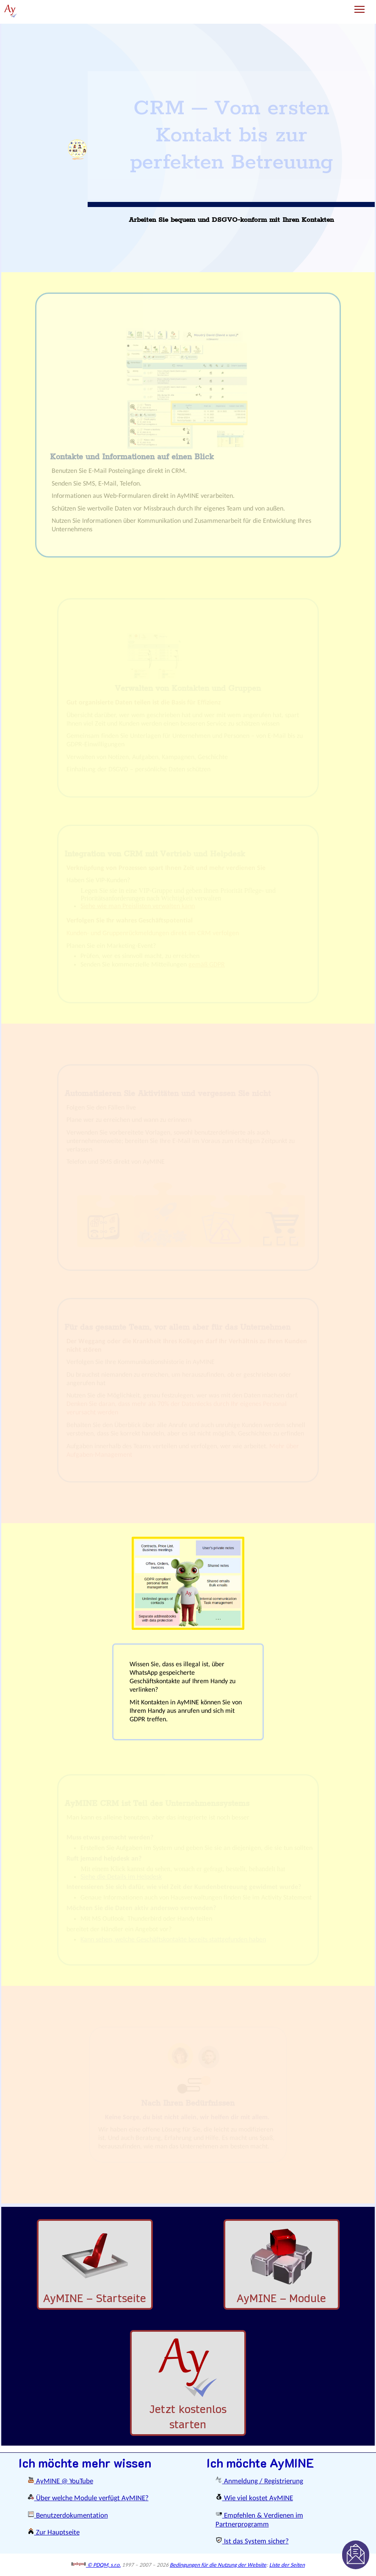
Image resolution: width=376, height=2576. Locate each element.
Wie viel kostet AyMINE (254, 2498)
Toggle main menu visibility (360, 6)
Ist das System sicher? (252, 2541)
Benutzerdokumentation (68, 2515)
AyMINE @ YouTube (60, 2481)
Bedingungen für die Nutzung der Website (218, 2565)
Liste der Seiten (287, 2565)
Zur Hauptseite (54, 2532)
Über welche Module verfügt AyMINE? (88, 2498)
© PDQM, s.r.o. (96, 2565)
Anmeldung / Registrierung (259, 2481)
